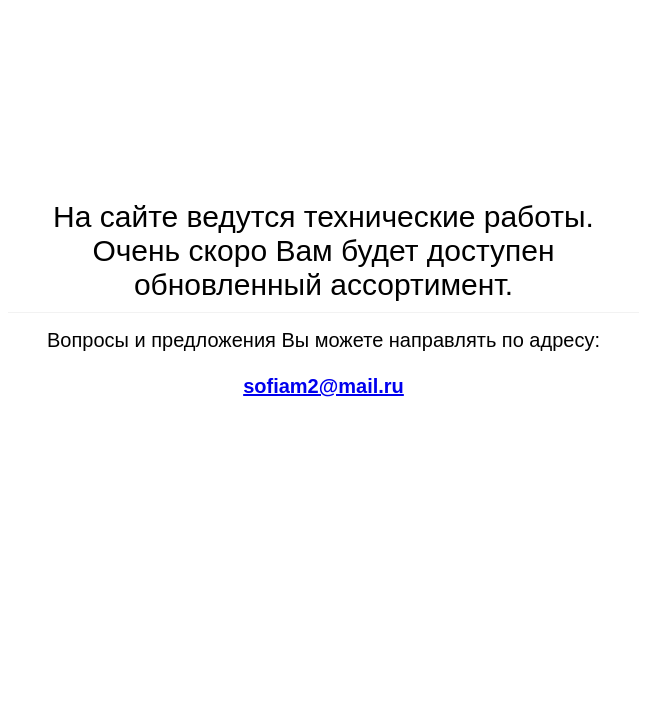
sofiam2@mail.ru (323, 386)
